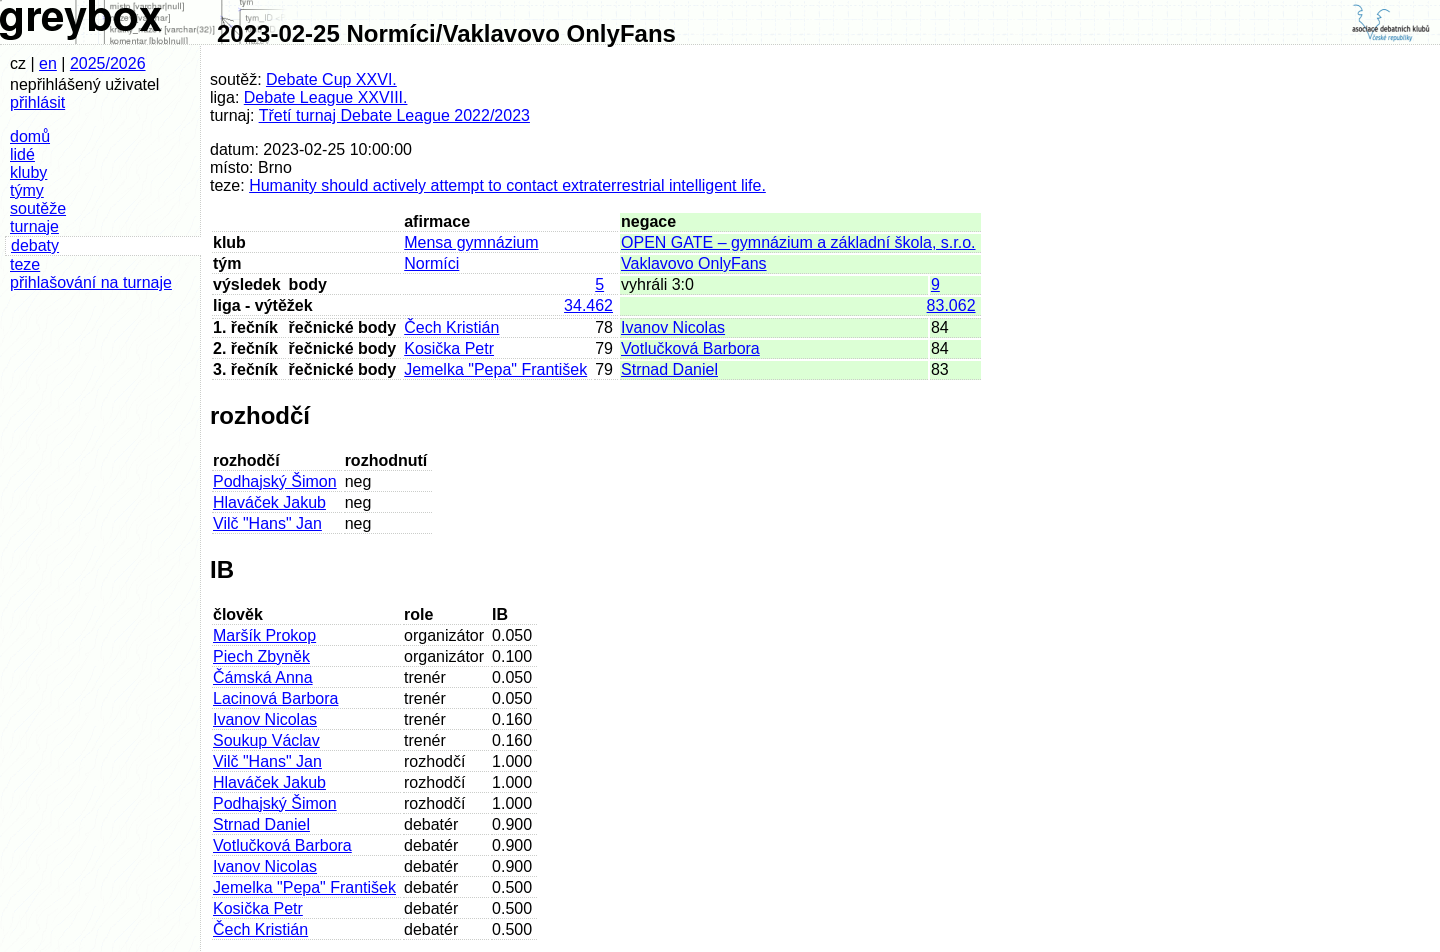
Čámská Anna (263, 677)
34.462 (588, 305)
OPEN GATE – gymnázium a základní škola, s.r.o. (798, 242)
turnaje (34, 226)
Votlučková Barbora (690, 348)
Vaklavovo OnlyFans (694, 263)
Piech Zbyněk (261, 656)
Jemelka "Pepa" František (495, 369)
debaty (35, 245)
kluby (28, 172)
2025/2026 (108, 63)
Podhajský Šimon (275, 481)
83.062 (951, 305)
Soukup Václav (266, 740)
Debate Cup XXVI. (331, 79)
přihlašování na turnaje (91, 282)
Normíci (431, 263)
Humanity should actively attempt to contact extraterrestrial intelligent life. (507, 185)
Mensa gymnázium (471, 242)
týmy (27, 190)
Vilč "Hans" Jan (267, 523)
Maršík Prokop (264, 635)
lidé (22, 154)
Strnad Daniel (669, 369)
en (48, 63)
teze (25, 264)
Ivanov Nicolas (673, 327)
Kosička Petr (449, 348)
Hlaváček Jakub (269, 502)
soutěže (38, 208)
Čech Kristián (451, 327)
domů (30, 136)
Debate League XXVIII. (326, 97)
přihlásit (37, 102)
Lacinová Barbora (275, 698)
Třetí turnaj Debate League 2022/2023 (394, 115)
